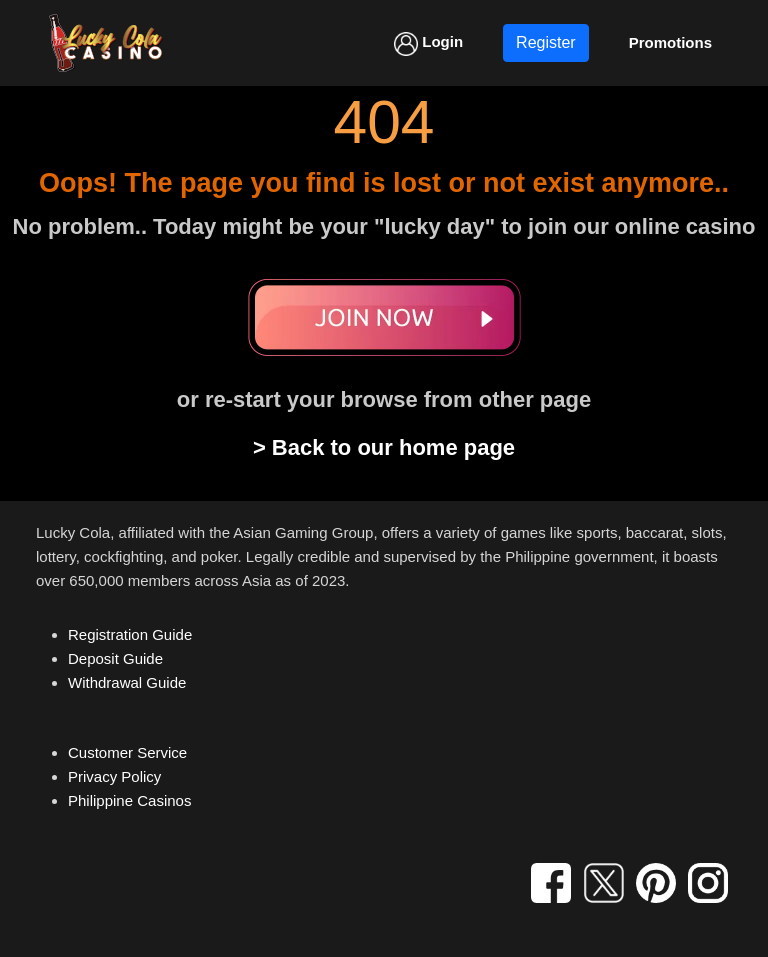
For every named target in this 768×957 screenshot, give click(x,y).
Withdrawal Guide (127, 682)
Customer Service (127, 752)
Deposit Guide (115, 658)
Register (546, 42)
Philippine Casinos (129, 800)
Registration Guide (130, 634)
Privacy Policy (114, 776)
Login (428, 44)
